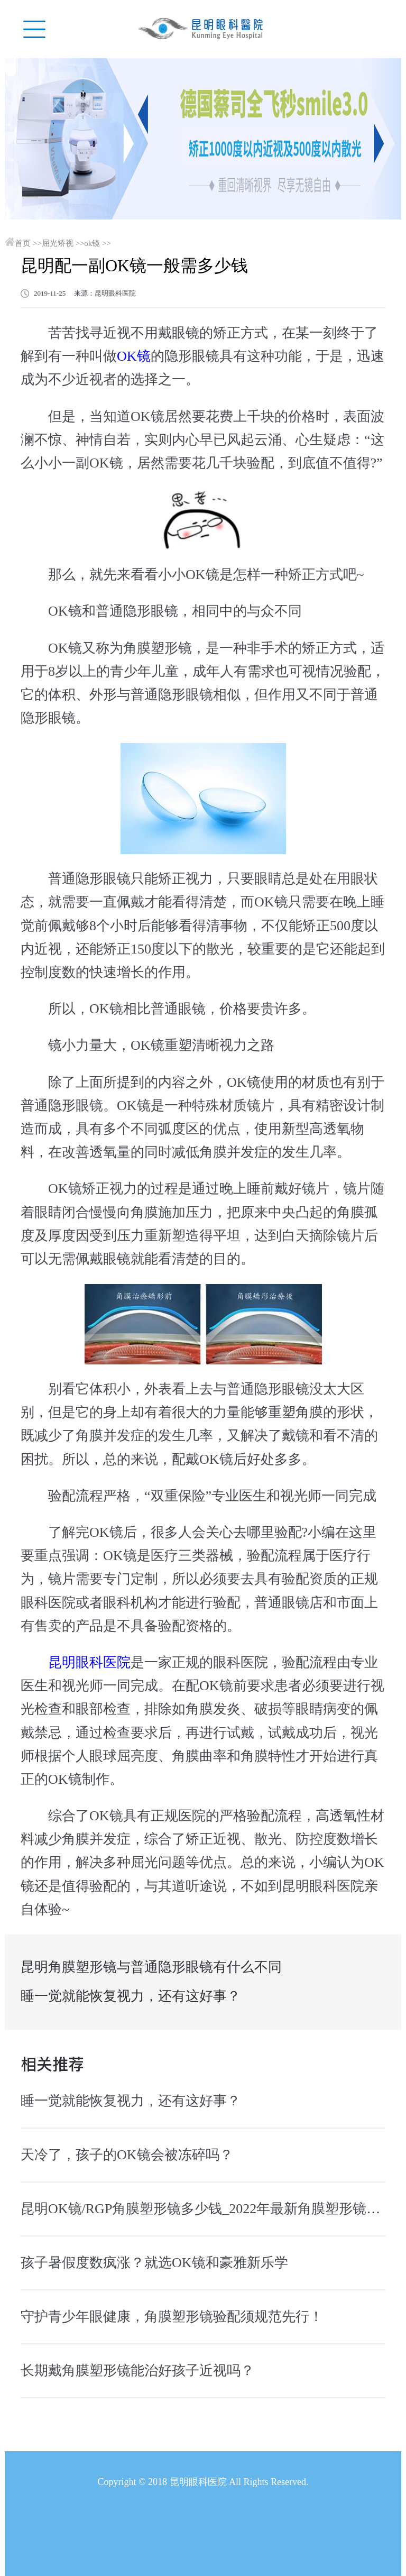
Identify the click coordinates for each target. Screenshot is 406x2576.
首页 (23, 243)
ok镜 (92, 243)
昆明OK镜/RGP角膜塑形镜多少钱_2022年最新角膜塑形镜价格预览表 (203, 2208)
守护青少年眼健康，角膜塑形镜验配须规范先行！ (172, 2316)
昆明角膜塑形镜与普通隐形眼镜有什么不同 (151, 1967)
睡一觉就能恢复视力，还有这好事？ (131, 1996)
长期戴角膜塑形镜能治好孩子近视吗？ (137, 2370)
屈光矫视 (57, 243)
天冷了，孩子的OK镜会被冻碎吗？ (127, 2154)
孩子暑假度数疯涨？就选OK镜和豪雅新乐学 (154, 2262)
